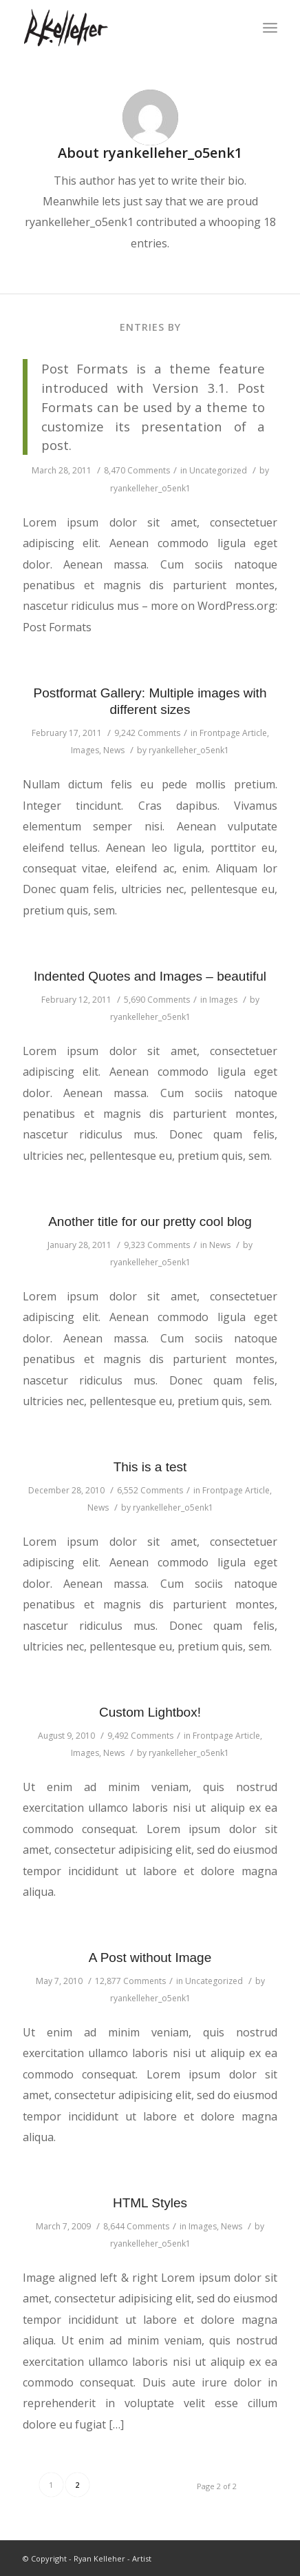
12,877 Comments (130, 1981)
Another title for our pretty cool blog (150, 1221)
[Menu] (270, 27)
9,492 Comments (140, 1735)
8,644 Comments (136, 2226)
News (114, 750)
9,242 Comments (147, 733)
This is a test (150, 1467)
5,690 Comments (157, 999)
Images (85, 750)
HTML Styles (150, 2203)
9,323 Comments (157, 1245)
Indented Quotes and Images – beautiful (150, 976)
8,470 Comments (137, 470)
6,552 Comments (150, 1490)
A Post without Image (150, 1957)
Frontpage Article (233, 733)
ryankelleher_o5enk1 (150, 488)
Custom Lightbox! (150, 1712)
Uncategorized (218, 470)
